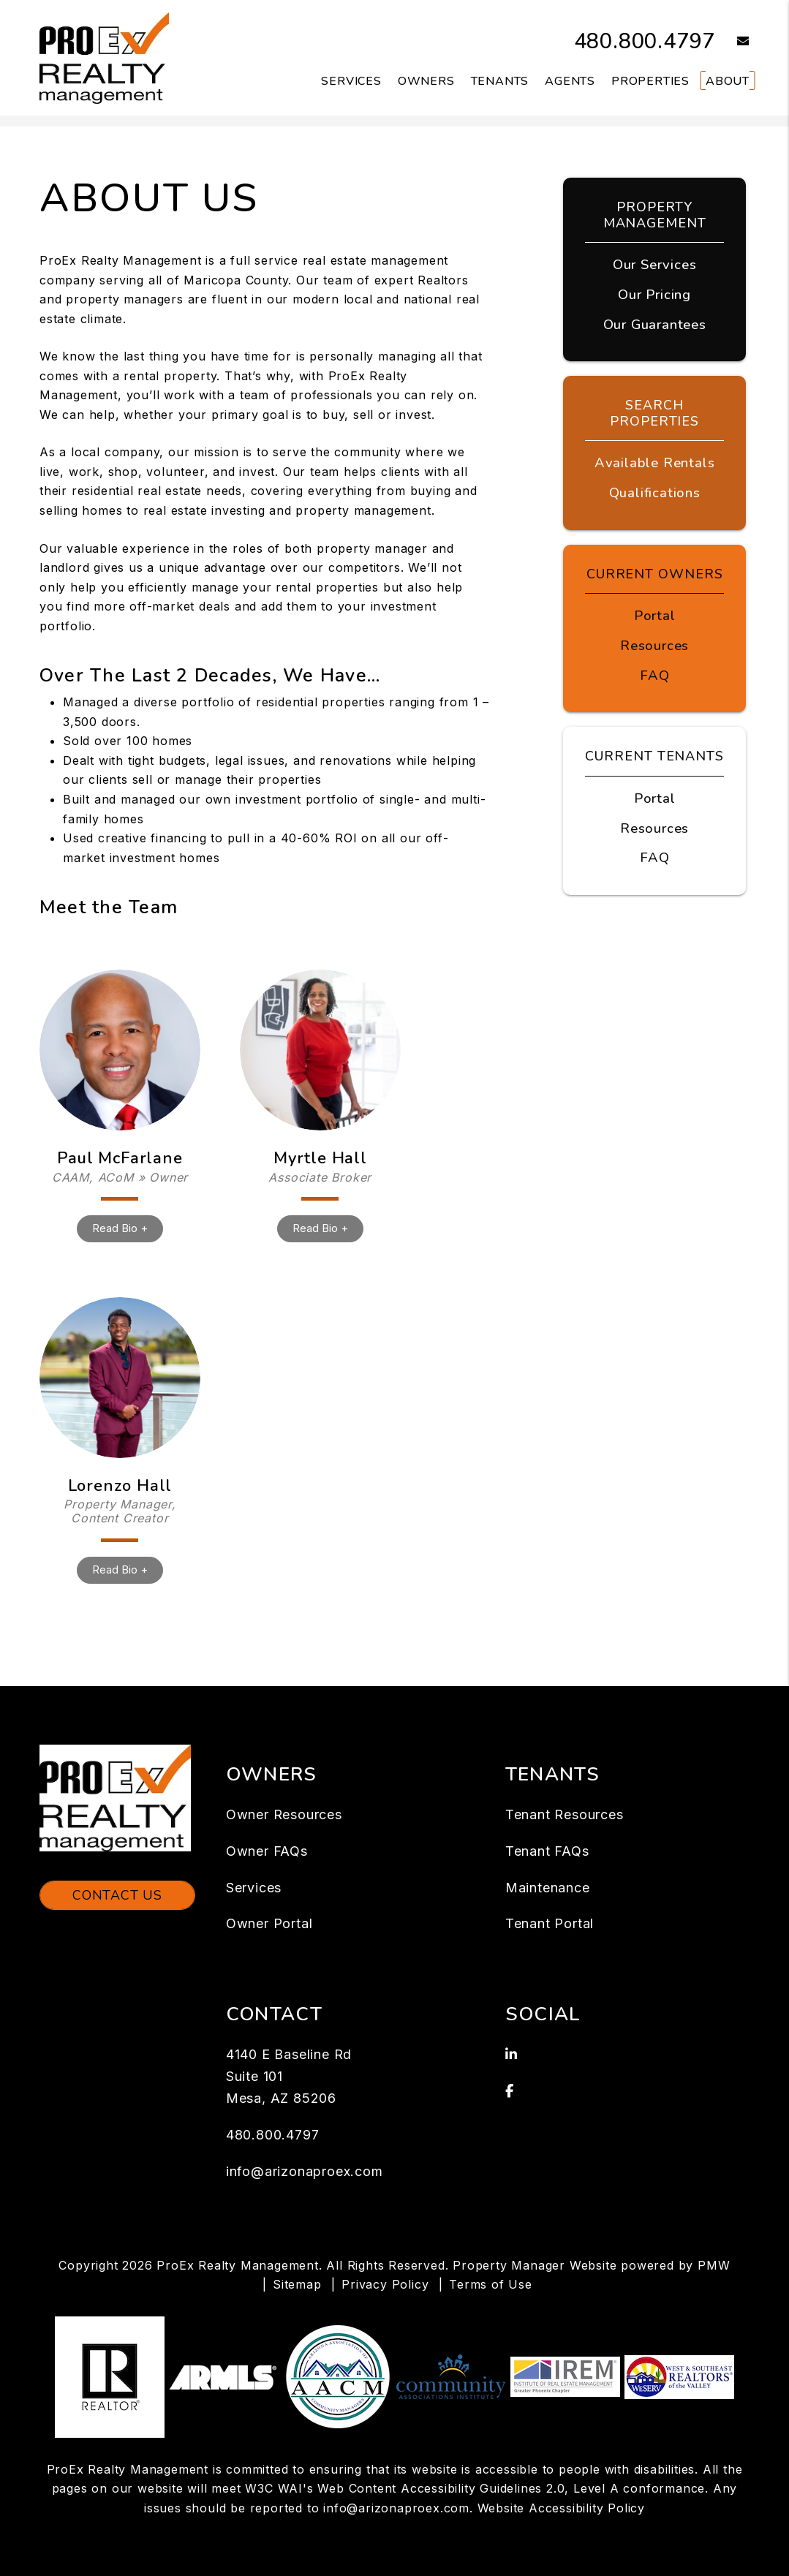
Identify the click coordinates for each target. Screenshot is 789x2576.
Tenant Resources (564, 1814)
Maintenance (547, 1887)
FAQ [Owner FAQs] (654, 670)
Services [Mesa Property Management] (351, 81)
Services (254, 1887)
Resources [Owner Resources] (655, 641)
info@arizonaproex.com (304, 2171)
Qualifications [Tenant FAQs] (654, 490)
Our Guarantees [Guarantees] (654, 322)
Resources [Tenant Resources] (655, 822)
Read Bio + (120, 1228)
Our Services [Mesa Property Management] (654, 264)
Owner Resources (284, 1814)
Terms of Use (490, 2284)
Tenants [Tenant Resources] (500, 81)
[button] (732, 42)
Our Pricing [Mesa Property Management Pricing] (654, 293)
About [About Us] (728, 81)
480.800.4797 (640, 41)
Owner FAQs (267, 1851)
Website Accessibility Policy (561, 2508)
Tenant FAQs (547, 1851)
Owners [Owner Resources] (426, 81)
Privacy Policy (385, 2284)
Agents (570, 81)
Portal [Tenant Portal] (654, 793)
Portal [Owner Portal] (654, 612)
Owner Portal (269, 1923)
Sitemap (297, 2284)
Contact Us (117, 1895)
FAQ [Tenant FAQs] (654, 851)
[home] (104, 57)
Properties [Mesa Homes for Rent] (650, 81)
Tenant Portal (549, 1923)
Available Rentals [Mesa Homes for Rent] (654, 460)
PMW (714, 2265)
